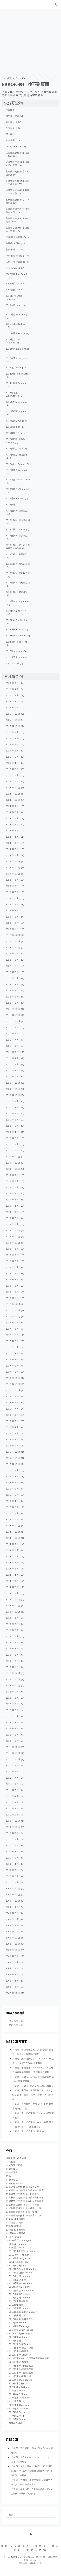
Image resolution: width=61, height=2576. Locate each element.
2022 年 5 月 (12, 978)
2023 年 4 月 (12, 910)
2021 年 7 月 (12, 1040)
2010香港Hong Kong (16, 305)
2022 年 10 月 (13, 947)
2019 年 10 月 (13, 1169)
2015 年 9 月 (12, 1470)
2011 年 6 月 (12, 1784)
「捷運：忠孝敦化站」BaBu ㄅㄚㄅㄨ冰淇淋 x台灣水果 (31, 2459)
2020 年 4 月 (12, 1132)
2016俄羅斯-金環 (14, 448)
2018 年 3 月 (12, 1286)
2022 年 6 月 (12, 972)
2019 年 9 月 (12, 1175)
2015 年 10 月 (13, 1464)
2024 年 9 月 (12, 806)
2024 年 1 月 (12, 855)
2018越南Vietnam (15, 498)
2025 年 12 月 (13, 714)
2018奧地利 (12, 504)
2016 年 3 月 (12, 1433)
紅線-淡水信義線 (14, 237)
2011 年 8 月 (12, 1771)
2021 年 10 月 (13, 1021)
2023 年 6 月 (12, 898)
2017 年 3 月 (12, 1359)
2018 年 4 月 (12, 1279)
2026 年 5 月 (12, 683)
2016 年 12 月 (13, 1378)
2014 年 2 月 (12, 1587)
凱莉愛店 (10, 122)
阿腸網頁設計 (35, 2563)
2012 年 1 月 (12, 1741)
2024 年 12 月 (13, 787)
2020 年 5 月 (12, 1126)
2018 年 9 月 (12, 1249)
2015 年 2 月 (12, 1513)
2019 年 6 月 (12, 1193)
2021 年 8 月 (12, 1033)
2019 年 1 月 (12, 1224)
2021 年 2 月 (12, 1070)
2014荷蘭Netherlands (17, 374)
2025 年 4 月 (12, 763)
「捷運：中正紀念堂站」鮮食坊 (28, 2131)
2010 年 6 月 (12, 1851)
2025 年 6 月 (12, 751)
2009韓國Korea (14, 289)
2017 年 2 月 (12, 1366)
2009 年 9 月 (12, 1907)
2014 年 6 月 (12, 1562)
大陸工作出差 (12, 663)
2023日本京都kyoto (16, 611)
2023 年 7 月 (12, 892)
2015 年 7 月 (12, 1482)
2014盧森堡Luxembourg (21, 2290)
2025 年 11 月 (13, 720)
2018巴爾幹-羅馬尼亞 (17, 511)
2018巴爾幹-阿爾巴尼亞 (18, 582)
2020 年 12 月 (13, 1083)
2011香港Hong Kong (16, 314)
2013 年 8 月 (12, 1624)
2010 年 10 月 (13, 1827)
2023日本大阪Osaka (16, 620)
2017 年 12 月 (13, 1304)
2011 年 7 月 (12, 1778)
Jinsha (33, 2560)
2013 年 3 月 (12, 1655)
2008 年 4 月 (12, 1981)
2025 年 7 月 (12, 744)
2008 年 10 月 (13, 1950)
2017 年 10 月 (13, 1316)
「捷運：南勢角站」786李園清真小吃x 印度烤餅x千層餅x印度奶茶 (32, 2491)
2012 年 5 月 (12, 1716)
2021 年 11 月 (13, 1015)
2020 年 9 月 (12, 1101)
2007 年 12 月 (13, 1993)
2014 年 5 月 (12, 1569)
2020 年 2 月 (12, 1144)
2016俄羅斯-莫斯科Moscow (23, 2312)
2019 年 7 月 (12, 1187)
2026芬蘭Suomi (17, 2419)
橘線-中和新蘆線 (14, 262)
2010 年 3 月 (12, 1870)
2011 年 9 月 (12, 1765)
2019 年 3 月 (12, 1212)
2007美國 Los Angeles (17, 274)
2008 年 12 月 (13, 1938)
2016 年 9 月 (12, 1396)
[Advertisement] (30, 41)
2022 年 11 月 (13, 941)
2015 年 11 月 (13, 1458)
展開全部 (10, 2158)
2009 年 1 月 (12, 1931)
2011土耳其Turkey (15, 324)
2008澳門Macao (14, 283)
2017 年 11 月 (13, 1310)
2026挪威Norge (17, 2415)
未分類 (9, 109)
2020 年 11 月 (13, 1089)
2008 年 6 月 (12, 1968)
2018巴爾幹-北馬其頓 (17, 592)
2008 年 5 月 (12, 1974)
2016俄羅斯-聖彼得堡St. (21, 2319)
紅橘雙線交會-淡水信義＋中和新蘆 (26, 2197)
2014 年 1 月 (12, 1593)
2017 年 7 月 (12, 1335)
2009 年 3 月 (12, 1925)
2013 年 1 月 (12, 1667)
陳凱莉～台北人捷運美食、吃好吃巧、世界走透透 (30, 6)
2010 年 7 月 (12, 1845)
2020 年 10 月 (13, 1095)
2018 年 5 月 (12, 1273)
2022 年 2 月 (12, 997)
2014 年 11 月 (13, 1532)
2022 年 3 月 (12, 990)
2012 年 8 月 (12, 1698)
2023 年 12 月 (13, 861)
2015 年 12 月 (13, 1452)
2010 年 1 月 (12, 1882)
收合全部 (21, 2158)
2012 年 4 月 (12, 1722)
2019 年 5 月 (12, 1199)
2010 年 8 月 (12, 1839)
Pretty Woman (13, 146)
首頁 (9, 78)
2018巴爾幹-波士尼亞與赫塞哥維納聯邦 (29, 2358)
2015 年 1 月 (12, 1519)
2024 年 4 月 (12, 837)
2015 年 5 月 (12, 1495)
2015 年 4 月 (12, 1501)
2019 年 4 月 (12, 1206)
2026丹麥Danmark (18, 2408)
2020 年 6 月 (12, 1120)
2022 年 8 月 (12, 960)
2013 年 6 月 (12, 1636)
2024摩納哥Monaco (16, 635)
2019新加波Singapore (17, 601)
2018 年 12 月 (13, 1230)
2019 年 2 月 (12, 1218)
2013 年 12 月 (13, 1599)
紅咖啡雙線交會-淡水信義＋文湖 (25, 2208)
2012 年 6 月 (12, 1710)
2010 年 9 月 (12, 1833)
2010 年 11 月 (13, 1821)
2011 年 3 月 (12, 1802)
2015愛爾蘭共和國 (15, 421)
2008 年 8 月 (12, 1956)
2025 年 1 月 (12, 781)
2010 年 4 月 (12, 1864)
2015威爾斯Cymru (15, 433)
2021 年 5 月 (12, 1052)
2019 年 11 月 (13, 1163)
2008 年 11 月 (13, 1944)
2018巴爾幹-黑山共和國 (18, 520)
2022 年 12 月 (13, 935)
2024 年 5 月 (12, 830)
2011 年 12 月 (13, 1747)
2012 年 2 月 (12, 1735)
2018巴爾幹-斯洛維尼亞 (18, 564)
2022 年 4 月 (12, 984)
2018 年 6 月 (12, 1267)
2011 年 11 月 (13, 1753)
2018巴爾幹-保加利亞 (17, 535)
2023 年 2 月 (12, 923)
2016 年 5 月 (12, 1421)
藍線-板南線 (12, 249)
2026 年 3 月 (12, 695)
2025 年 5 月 (12, 757)
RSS (31, 2534)
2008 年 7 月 (12, 1962)
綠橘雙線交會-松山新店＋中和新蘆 (26, 2201)
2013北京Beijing (14, 367)
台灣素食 (10, 128)
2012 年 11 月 (13, 1679)
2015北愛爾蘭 (13, 427)
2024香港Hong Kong (16, 642)
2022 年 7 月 (12, 966)
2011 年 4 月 (12, 1796)
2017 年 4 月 (12, 1353)
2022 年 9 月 (12, 953)
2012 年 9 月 (12, 1692)
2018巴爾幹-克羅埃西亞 (18, 573)
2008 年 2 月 (12, 1987)
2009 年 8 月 (12, 1913)
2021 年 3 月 (12, 1064)
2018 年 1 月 (12, 1298)
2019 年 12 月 (13, 1156)
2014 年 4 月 (12, 1575)
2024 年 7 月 (12, 818)
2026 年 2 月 (12, 701)
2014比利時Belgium (16, 383)
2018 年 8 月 (12, 1255)
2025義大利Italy (14, 651)
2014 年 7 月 (12, 1556)
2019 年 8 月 (12, 1181)
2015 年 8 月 (12, 1476)
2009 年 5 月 (12, 1919)
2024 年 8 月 (12, 812)
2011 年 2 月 (12, 1808)
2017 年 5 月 (12, 1347)
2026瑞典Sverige (18, 2412)
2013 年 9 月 (12, 1618)
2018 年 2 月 (12, 1292)
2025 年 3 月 (12, 769)
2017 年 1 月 (12, 1372)
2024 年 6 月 (12, 824)
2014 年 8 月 (12, 1550)
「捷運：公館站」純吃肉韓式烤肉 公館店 (33, 2086)
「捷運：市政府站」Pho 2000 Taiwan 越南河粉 (32, 2450)
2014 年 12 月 (13, 1525)
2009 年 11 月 (13, 1894)
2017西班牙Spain (15, 464)
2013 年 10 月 (13, 1612)
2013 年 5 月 (12, 1642)
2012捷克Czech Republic (22, 2269)
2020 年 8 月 (12, 1107)
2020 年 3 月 (12, 1138)
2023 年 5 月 (12, 904)
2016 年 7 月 (12, 1409)
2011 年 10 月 (13, 1759)
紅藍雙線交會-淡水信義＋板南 (24, 2187)
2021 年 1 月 (12, 1076)
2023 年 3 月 (12, 917)
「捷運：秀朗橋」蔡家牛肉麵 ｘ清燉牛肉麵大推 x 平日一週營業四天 (32, 2482)
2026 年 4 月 (12, 689)
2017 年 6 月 (12, 1341)
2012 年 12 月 (13, 1673)
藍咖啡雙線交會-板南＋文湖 (23, 2212)
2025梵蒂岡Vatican (16, 657)
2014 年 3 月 (12, 1581)
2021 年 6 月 (12, 1046)
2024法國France (14, 629)
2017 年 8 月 (12, 1329)
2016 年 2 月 (12, 1439)
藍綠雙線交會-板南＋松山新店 (24, 2194)
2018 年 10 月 (13, 1243)
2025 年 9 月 (12, 732)
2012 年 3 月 (12, 1728)
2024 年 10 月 (13, 800)
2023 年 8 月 (12, 886)
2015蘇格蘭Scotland (16, 402)
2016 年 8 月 (12, 1402)
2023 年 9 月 (12, 880)
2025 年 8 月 (12, 738)
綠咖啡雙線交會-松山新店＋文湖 (25, 2215)
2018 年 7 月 (12, 1261)
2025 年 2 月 (12, 775)
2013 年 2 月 (12, 1661)
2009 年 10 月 (13, 1901)
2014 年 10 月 (13, 1538)
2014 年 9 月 (12, 1544)
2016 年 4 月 (12, 1427)
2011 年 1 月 (12, 1815)
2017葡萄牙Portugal (16, 470)
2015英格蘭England (16, 411)
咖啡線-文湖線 (13, 243)
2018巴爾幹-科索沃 (15, 529)
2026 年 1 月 (12, 707)
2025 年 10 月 (13, 726)
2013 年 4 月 (12, 1648)
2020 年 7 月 (12, 1113)
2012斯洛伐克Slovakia (17, 349)
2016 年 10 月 (13, 1390)
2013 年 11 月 (13, 1605)
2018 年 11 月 (13, 1236)
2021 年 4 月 (12, 1058)
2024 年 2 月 (12, 849)
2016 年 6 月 (12, 1415)
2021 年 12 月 (13, 1009)
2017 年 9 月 (12, 1323)
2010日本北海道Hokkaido (22, 2251)
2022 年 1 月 (12, 1003)
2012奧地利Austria (15, 333)
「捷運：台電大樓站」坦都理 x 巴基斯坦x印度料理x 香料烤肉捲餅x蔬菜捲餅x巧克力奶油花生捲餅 (32, 2471)
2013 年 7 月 (12, 1630)
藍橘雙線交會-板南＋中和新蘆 (24, 2204)
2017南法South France (18, 479)
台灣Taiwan (12, 268)
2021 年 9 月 (12, 1027)
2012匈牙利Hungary (16, 358)
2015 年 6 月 (12, 1489)
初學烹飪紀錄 (12, 116)
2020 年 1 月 (12, 1150)
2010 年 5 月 (12, 1858)
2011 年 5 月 (12, 1790)
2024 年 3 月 (12, 843)
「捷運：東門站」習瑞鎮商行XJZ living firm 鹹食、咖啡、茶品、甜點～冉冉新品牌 (32, 2095)
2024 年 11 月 (13, 794)
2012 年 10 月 (13, 1685)
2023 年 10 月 (13, 874)
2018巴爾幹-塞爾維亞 (17, 554)
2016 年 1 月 (12, 1446)
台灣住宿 (10, 140)
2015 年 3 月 (12, 1507)
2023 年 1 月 (12, 929)
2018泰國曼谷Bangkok (17, 489)
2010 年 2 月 (12, 1876)
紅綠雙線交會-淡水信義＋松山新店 (26, 2190)
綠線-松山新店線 (14, 255)
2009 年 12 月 (13, 1888)
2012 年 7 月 (12, 1704)
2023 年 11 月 (13, 867)
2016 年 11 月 (13, 1384)
